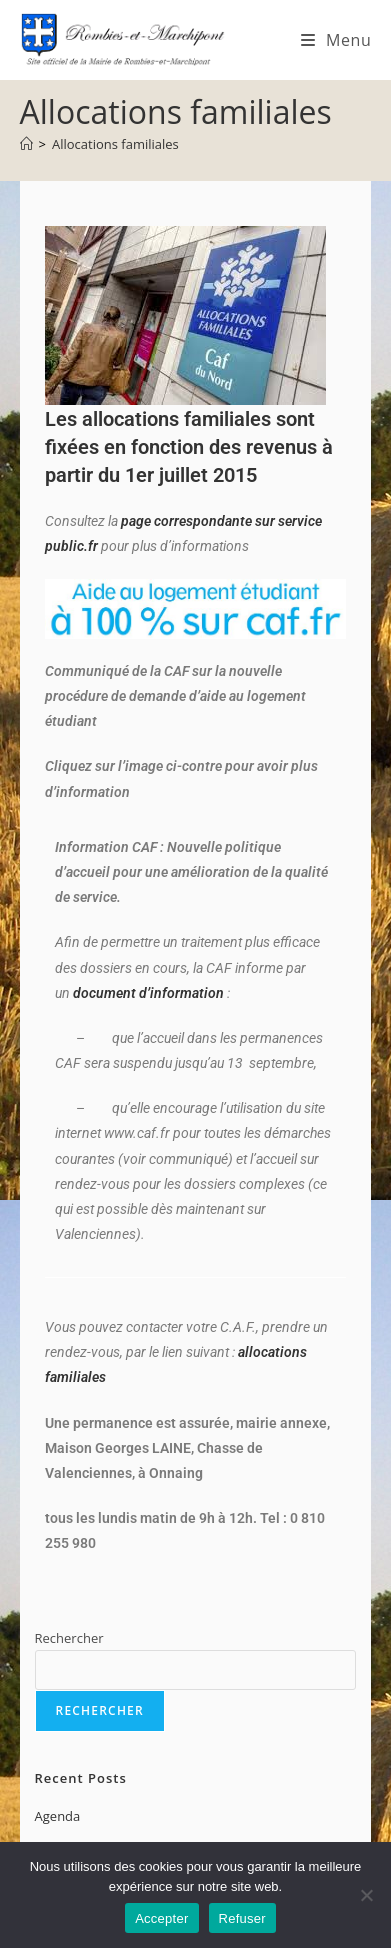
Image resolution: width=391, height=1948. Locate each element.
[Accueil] (26, 144)
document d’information (148, 993)
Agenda (58, 1816)
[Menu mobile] (336, 40)
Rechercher (69, 1638)
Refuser (242, 1918)
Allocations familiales (115, 144)
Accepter (161, 1918)
